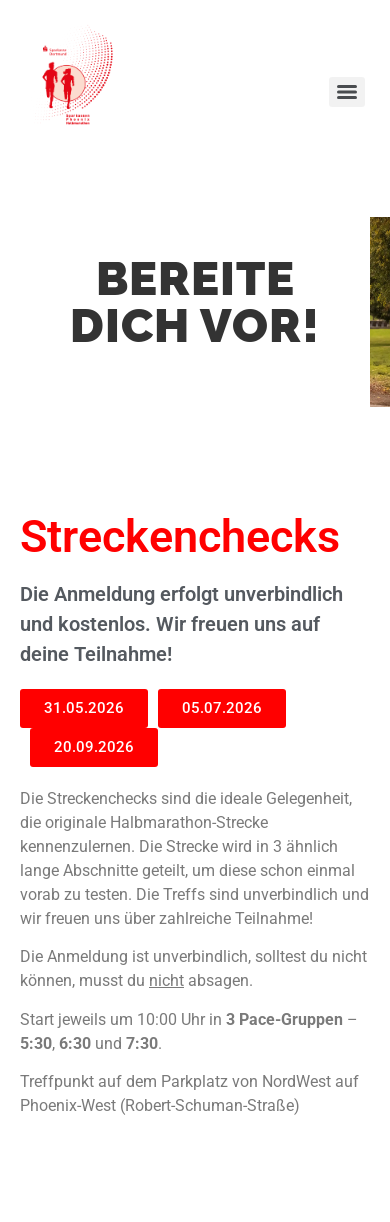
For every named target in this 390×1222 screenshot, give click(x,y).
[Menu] (347, 92)
